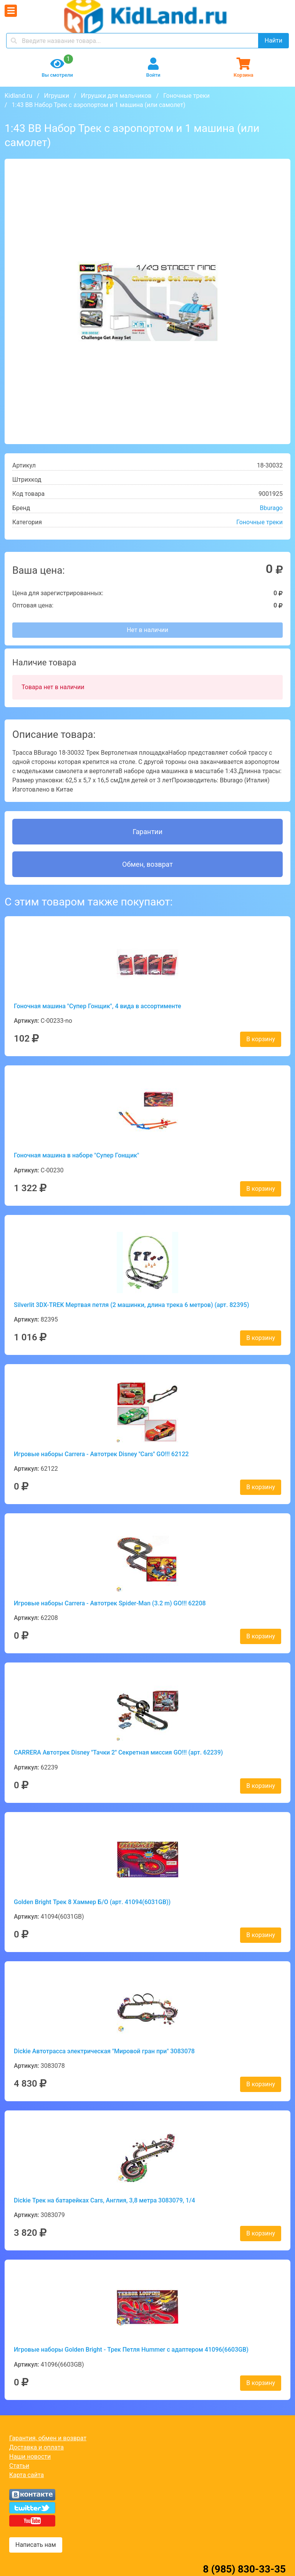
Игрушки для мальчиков (116, 95)
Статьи (19, 2465)
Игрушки (56, 95)
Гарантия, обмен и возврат (47, 2438)
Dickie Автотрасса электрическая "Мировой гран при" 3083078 (104, 2051)
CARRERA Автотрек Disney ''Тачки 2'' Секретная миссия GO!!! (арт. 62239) (118, 1752)
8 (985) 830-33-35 (244, 2569)
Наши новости (30, 2456)
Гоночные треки (186, 95)
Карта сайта (26, 2475)
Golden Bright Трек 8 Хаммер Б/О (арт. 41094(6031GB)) (92, 1902)
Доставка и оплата (36, 2447)
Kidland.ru (18, 95)
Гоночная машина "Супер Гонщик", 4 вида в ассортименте (97, 1006)
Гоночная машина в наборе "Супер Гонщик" (76, 1155)
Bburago (271, 508)
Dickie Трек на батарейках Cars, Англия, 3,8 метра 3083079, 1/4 (104, 2200)
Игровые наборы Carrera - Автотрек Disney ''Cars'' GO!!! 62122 (101, 1454)
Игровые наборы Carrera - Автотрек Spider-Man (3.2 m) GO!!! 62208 (110, 1603)
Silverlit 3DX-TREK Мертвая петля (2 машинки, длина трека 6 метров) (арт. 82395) (131, 1305)
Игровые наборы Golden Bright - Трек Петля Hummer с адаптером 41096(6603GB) (131, 2349)
